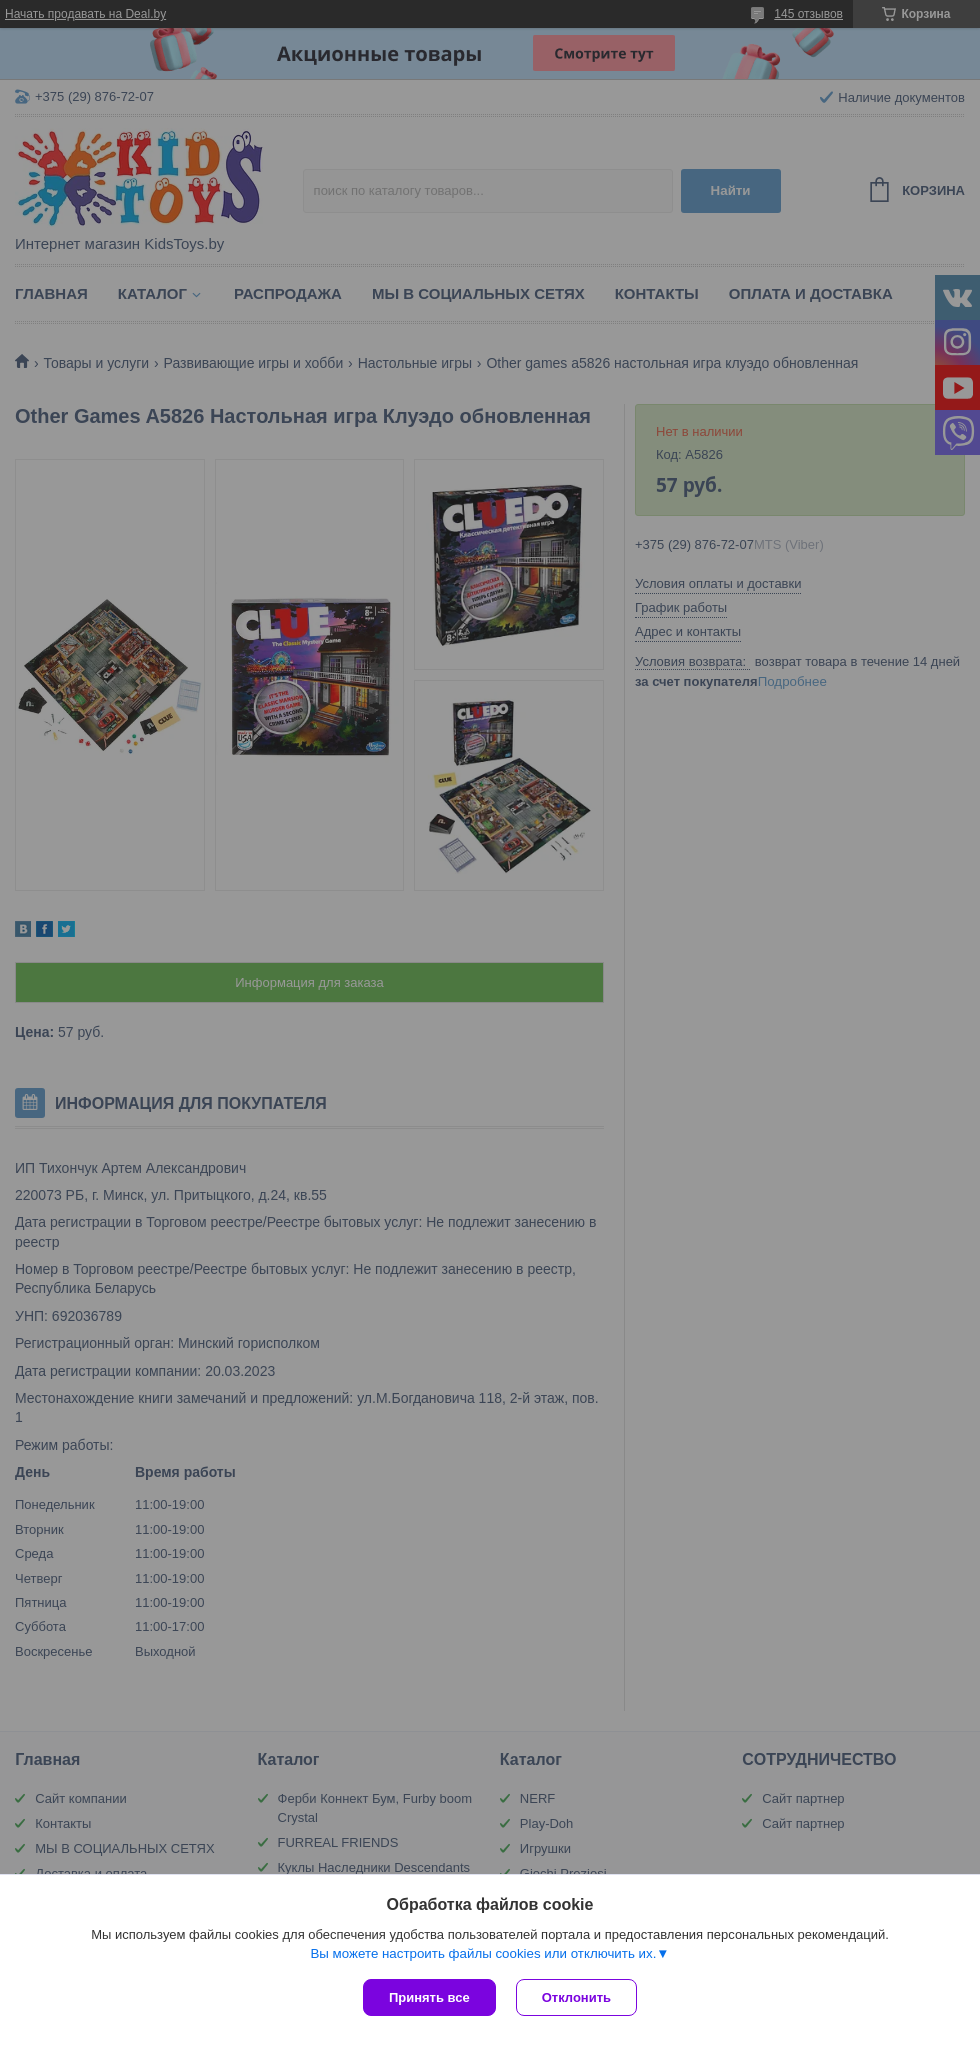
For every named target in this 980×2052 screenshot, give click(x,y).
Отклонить (576, 1997)
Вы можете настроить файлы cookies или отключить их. (483, 1953)
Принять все (429, 1997)
